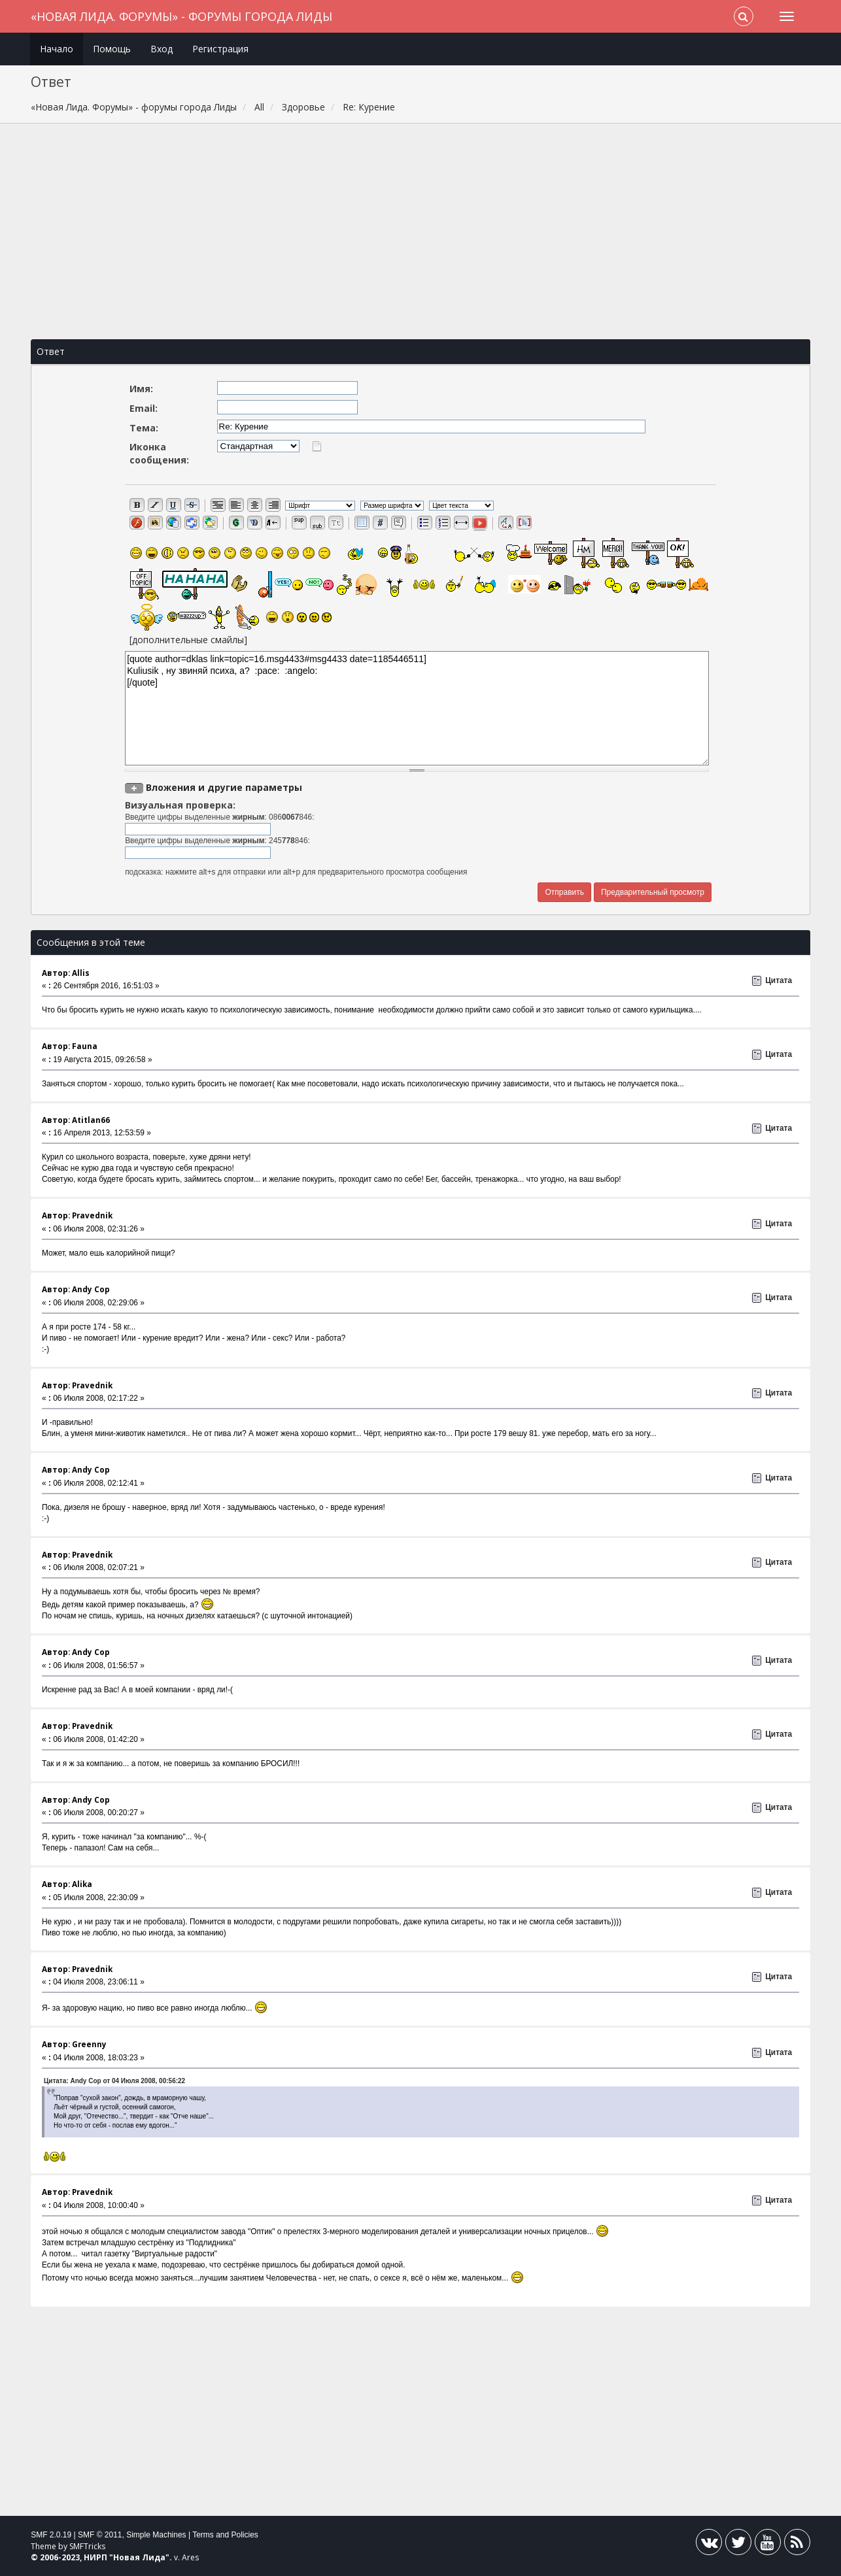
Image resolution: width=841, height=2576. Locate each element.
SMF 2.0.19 (51, 2534)
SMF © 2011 (100, 2534)
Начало (56, 48)
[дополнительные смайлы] (188, 639)
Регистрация (220, 48)
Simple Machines (156, 2534)
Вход (161, 48)
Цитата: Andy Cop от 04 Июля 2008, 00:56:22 (114, 2080)
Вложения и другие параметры (224, 787)
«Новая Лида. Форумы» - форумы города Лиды (181, 16)
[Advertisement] (420, 231)
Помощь (112, 48)
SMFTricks (87, 2546)
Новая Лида (139, 2557)
